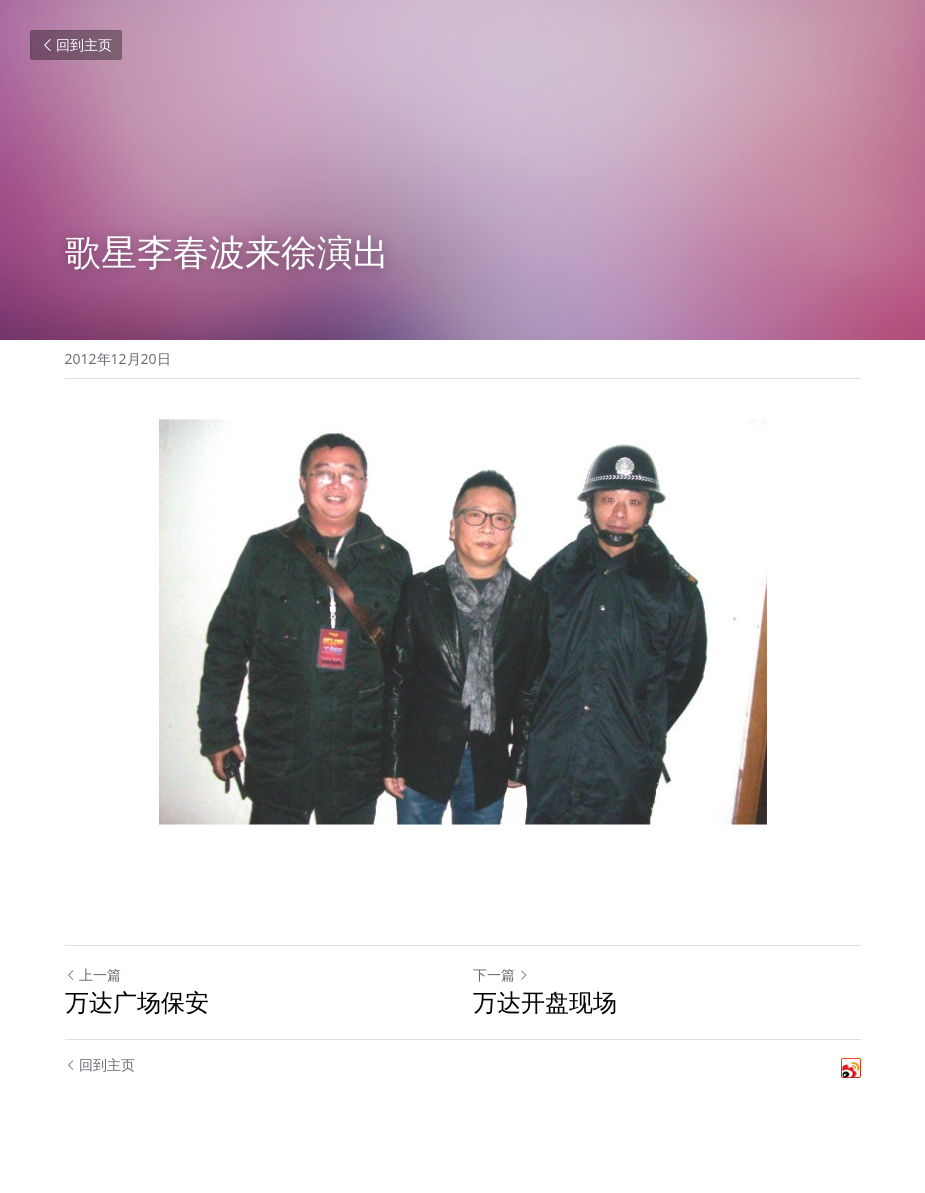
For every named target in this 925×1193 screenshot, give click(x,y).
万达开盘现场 (545, 1002)
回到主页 (76, 44)
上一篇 (93, 974)
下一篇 (501, 974)
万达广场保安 (137, 1002)
